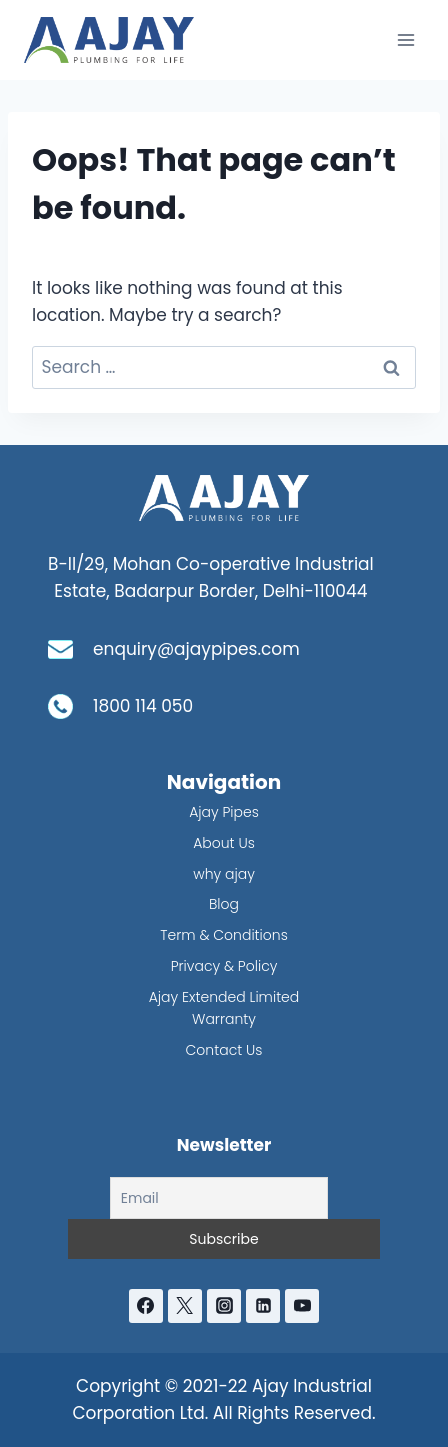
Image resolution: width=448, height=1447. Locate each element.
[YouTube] (302, 1306)
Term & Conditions (224, 935)
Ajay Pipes (224, 812)
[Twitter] (185, 1306)
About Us (224, 843)
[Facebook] (146, 1306)
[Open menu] (405, 39)
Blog (224, 904)
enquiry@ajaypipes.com (196, 649)
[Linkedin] (263, 1306)
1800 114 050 (143, 706)
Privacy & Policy (224, 966)
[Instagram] (224, 1306)
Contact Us (224, 1050)
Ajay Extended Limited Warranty (224, 1008)
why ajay (224, 874)
